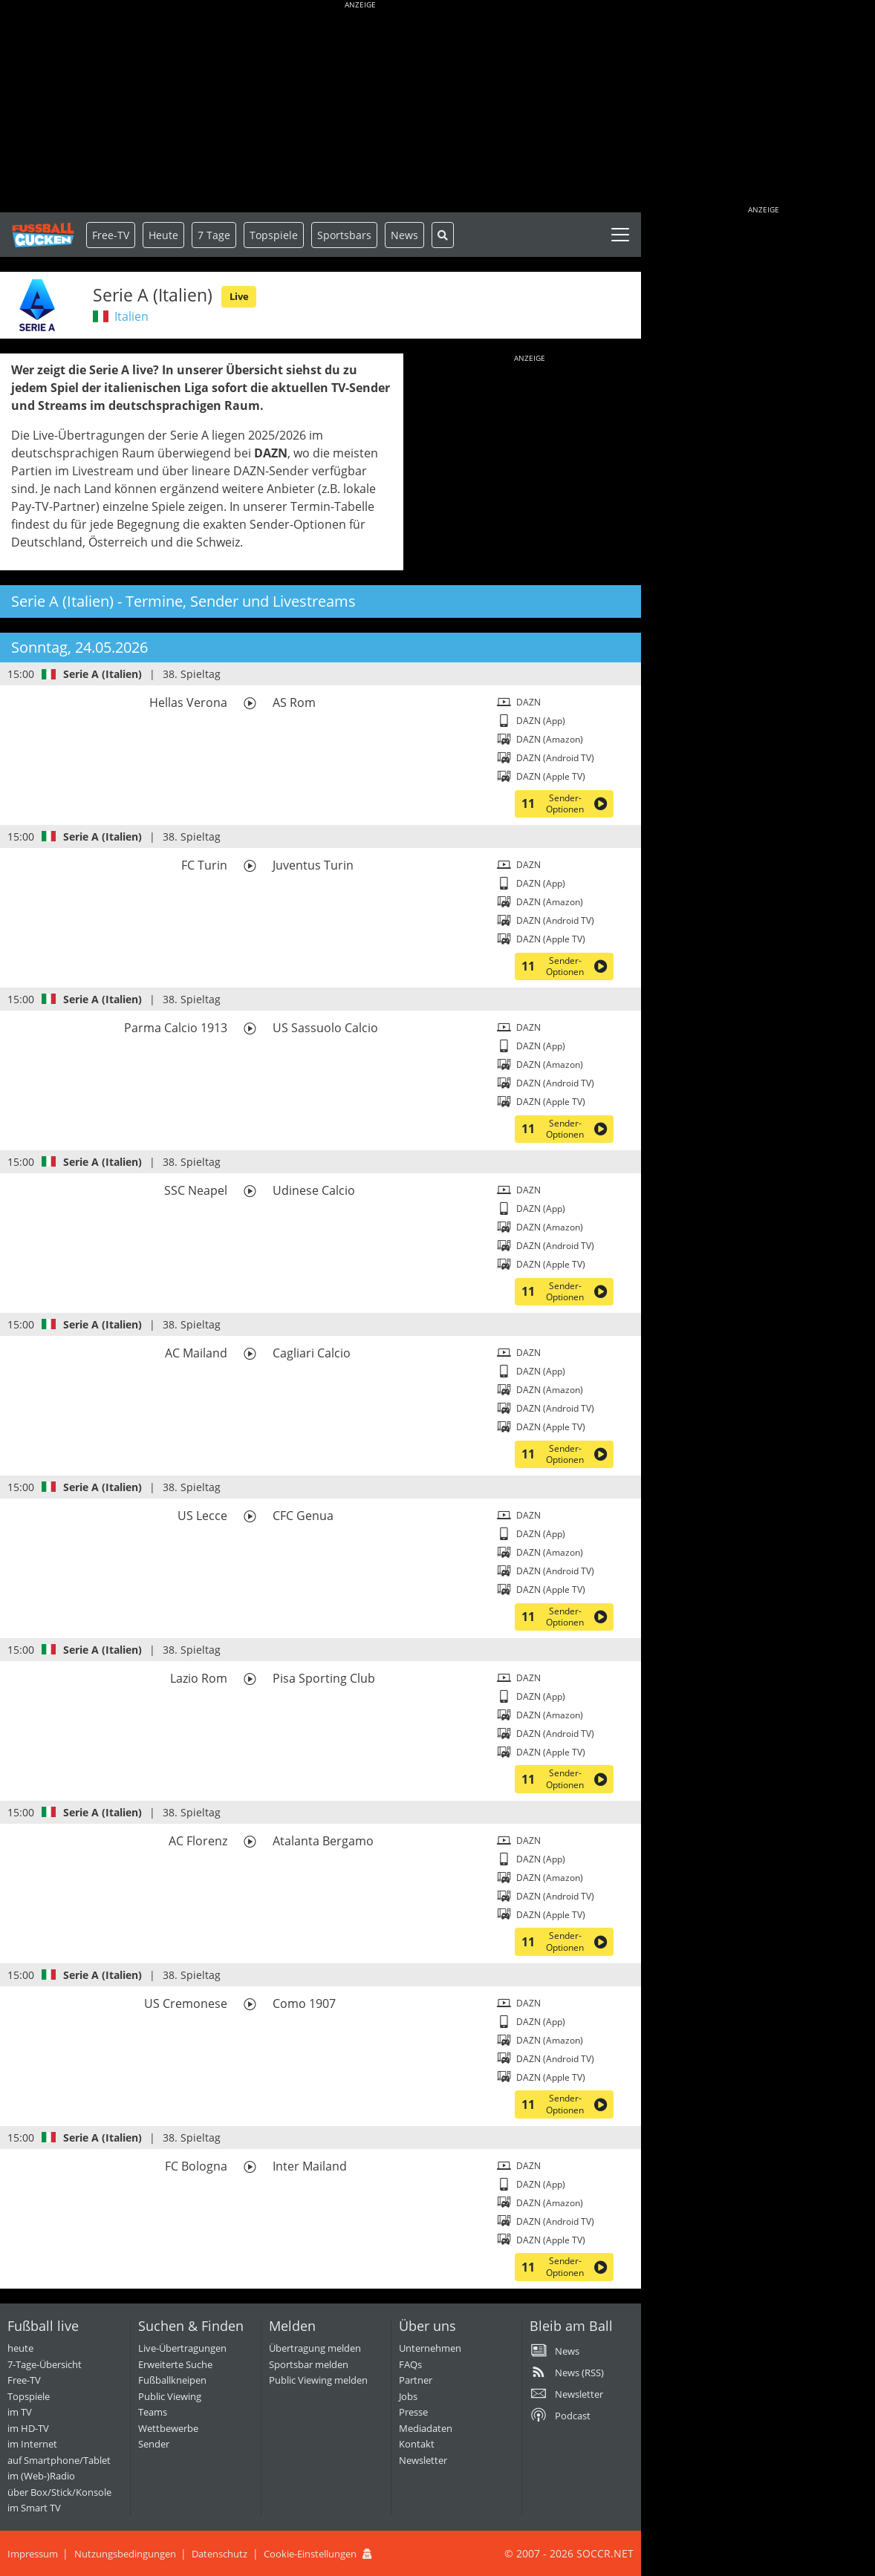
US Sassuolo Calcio (325, 1028)
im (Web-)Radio (41, 2475)
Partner (415, 2380)
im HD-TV (28, 2428)
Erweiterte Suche (175, 2364)
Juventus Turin (313, 865)
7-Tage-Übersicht (44, 2364)
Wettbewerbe (168, 2428)
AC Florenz (198, 1841)
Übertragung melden (315, 2348)
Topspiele (28, 2396)
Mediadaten (425, 2428)
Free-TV (110, 235)
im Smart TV (34, 2507)
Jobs (408, 2396)
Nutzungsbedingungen (125, 2553)
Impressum (32, 2553)
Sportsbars (344, 235)
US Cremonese (185, 2003)
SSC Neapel (195, 1190)
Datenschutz (219, 2553)
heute (20, 2348)
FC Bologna (196, 2166)
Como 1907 (304, 2003)
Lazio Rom (198, 1678)
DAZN (528, 702)
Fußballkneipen (172, 2380)
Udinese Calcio (314, 1190)
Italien (131, 316)
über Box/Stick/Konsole (59, 2492)
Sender (153, 2444)
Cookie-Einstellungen (310, 2553)
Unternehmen (430, 2348)
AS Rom (294, 702)
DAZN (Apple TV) (550, 776)
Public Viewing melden (318, 2380)
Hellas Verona (188, 702)
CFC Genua (303, 1515)
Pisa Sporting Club (324, 1678)
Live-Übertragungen (182, 2348)
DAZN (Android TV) (555, 757)
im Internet (32, 2444)
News (404, 235)
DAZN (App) (540, 720)
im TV (19, 2412)
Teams (152, 2412)
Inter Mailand (310, 2166)
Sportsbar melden (308, 2364)
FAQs (410, 2364)
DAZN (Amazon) (549, 739)
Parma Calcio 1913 (175, 1028)
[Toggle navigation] (620, 235)
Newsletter (423, 2460)
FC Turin (204, 865)
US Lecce (202, 1515)
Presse (413, 2412)
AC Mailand (196, 1353)
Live (239, 296)
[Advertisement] (360, 107)
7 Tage (214, 235)
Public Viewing (169, 2396)
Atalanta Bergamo (323, 1841)
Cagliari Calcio (312, 1353)
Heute (163, 235)
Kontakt (417, 2444)
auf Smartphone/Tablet (59, 2460)
